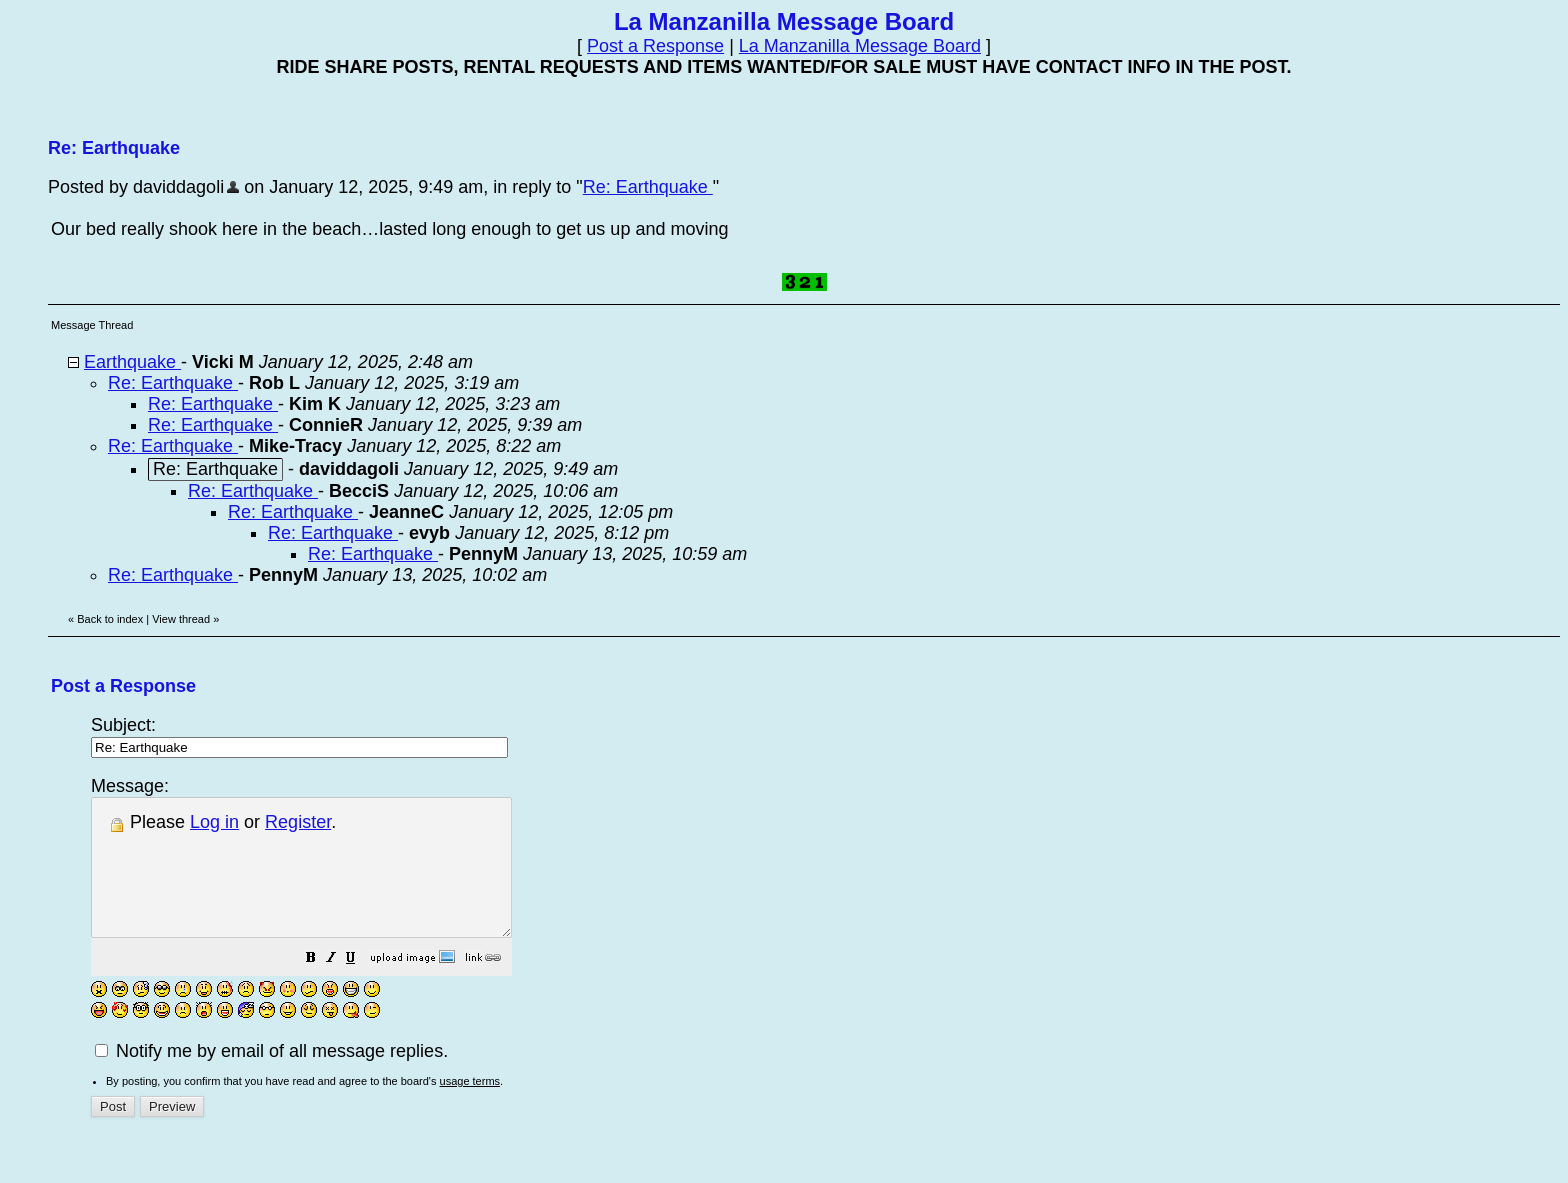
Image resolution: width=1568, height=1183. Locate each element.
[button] (361, 986)
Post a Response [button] (655, 46)
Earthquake (132, 362)
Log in (214, 822)
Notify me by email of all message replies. (271, 1078)
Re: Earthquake (648, 187)
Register (298, 822)
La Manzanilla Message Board (860, 46)
